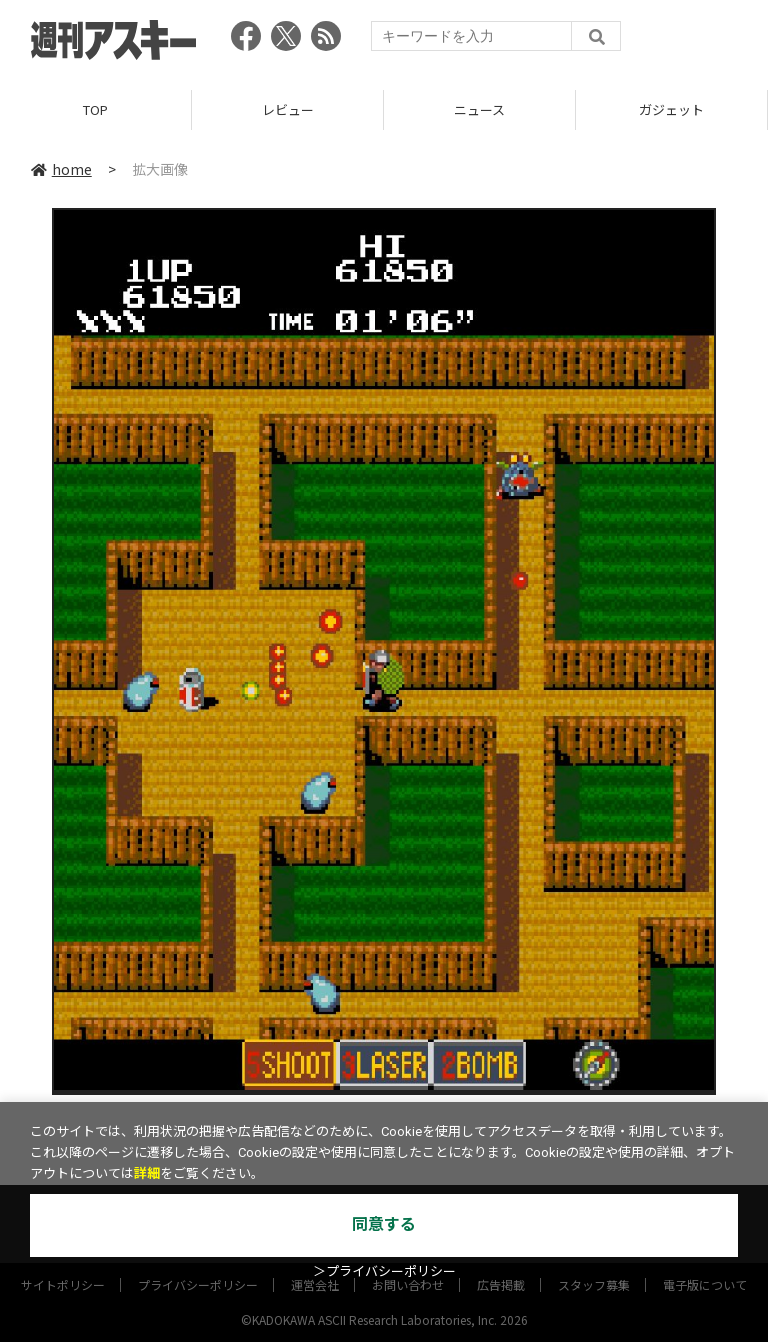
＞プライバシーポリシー (384, 1271)
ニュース (479, 109)
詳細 (147, 1173)
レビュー (288, 109)
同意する (384, 1224)
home (61, 169)
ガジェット (671, 109)
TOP (95, 109)
